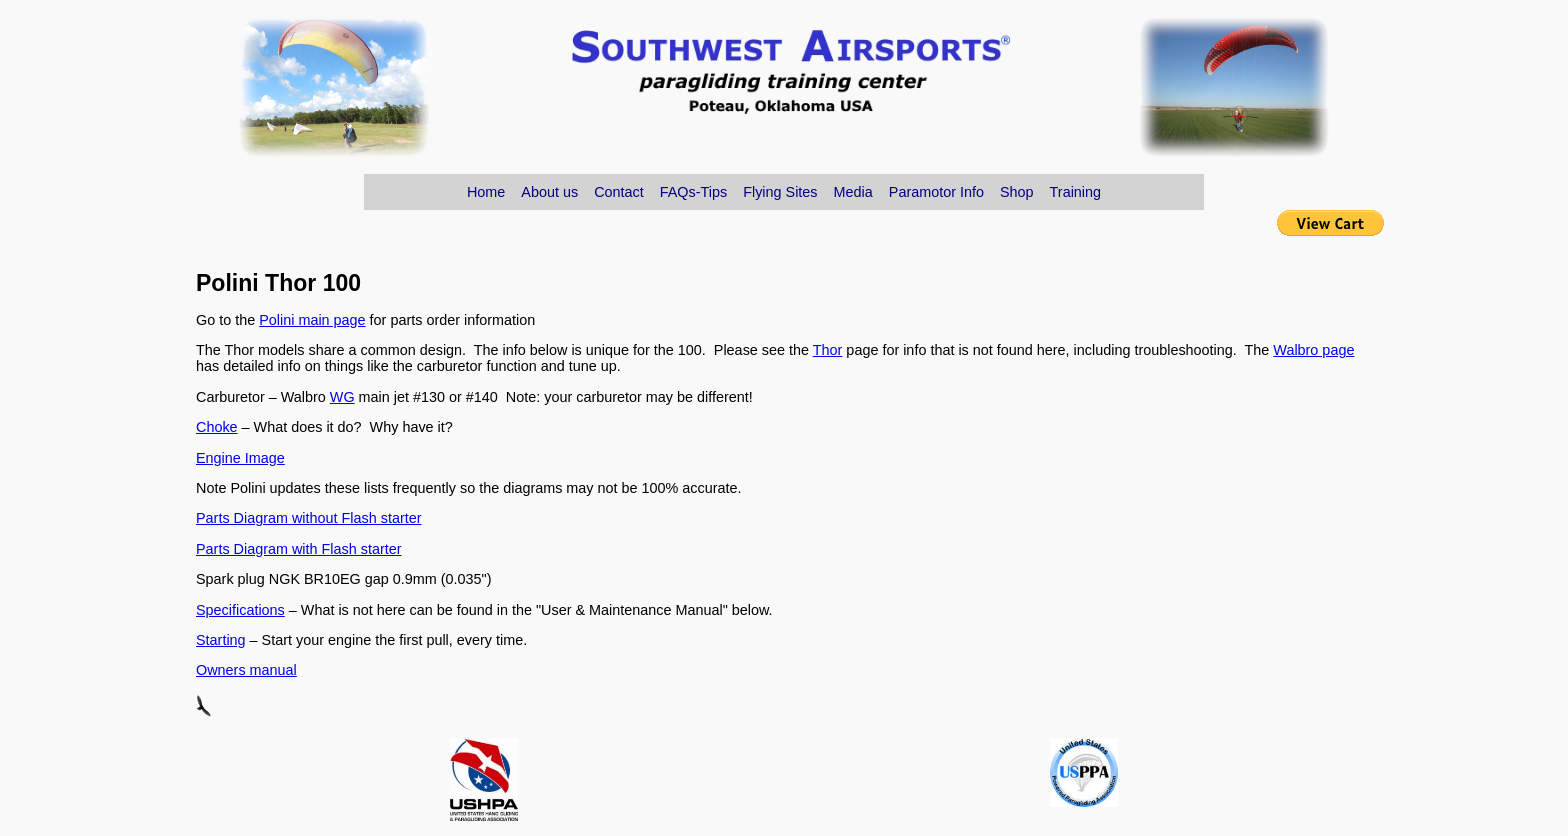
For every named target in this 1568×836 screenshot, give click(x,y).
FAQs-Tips (693, 192)
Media (853, 192)
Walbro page (1313, 350)
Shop (1017, 192)
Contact (619, 192)
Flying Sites (780, 192)
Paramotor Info (936, 192)
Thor (828, 350)
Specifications (240, 610)
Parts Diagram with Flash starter (299, 549)
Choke (217, 427)
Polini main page (312, 320)
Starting (221, 640)
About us (549, 192)
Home (486, 192)
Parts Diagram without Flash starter (309, 518)
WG (342, 397)
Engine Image (240, 458)
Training (1075, 192)
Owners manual (246, 670)
